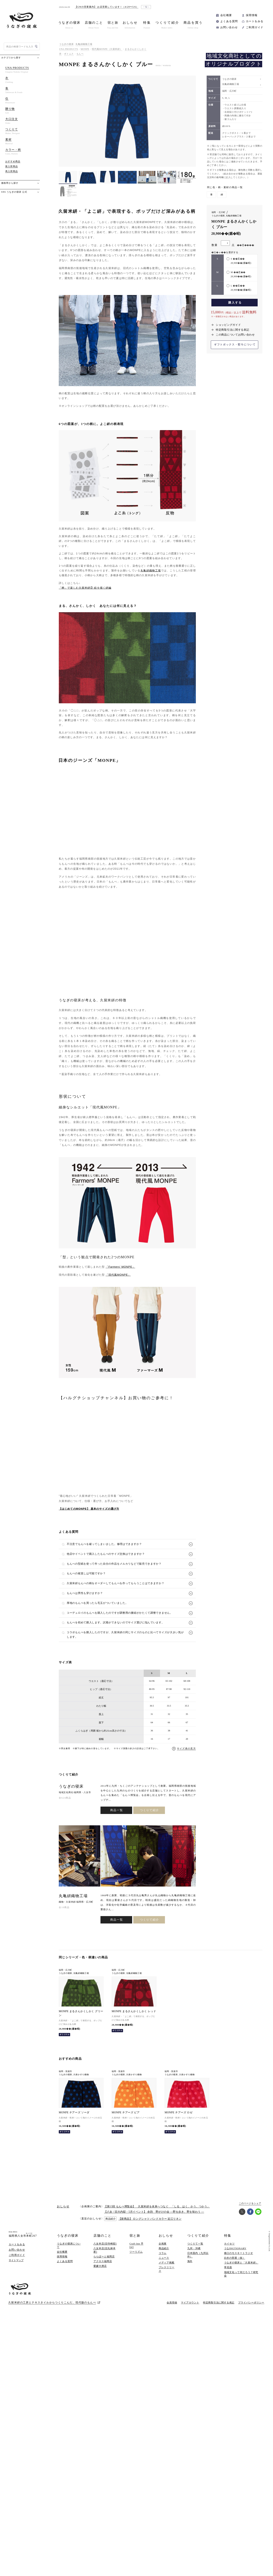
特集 (227, 2235)
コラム (163, 2253)
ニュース (164, 2257)
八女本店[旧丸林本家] (104, 2250)
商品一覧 (116, 1810)
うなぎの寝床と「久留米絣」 (241, 2262)
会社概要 (226, 15)
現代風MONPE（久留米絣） (107, 49)
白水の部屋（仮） (234, 2257)
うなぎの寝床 (66, 44)
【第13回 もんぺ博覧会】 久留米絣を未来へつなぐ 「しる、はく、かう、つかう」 (157, 2206)
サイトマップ (16, 2260)
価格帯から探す (9, 183)
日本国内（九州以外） (197, 2255)
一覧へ (146, 7)
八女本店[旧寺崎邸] (105, 2243)
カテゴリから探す (11, 57)
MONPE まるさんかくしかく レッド (134, 2011)
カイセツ (229, 2243)
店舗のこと (102, 2235)
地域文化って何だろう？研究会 (241, 2274)
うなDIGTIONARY (235, 2248)
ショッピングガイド (228, 324)
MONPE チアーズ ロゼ (178, 2112)
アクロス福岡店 (102, 2261)
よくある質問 (229, 21)
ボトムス (69, 53)
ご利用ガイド (254, 27)
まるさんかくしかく (135, 49)
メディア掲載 (166, 2262)
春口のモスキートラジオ (238, 2253)
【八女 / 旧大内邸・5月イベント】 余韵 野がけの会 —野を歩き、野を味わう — (154, 2211)
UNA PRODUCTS (68, 49)
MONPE (85, 49)
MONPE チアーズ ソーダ (74, 2112)
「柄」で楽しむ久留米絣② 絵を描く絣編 (85, 587)
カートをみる (254, 21)
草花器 (228, 2267)
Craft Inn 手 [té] (136, 2245)
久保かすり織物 (81, 2075)
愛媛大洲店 (100, 2266)
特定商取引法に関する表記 (232, 329)
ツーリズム (136, 2251)
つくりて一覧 (195, 2243)
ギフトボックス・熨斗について (235, 344)
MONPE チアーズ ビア (126, 2112)
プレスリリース (166, 2269)
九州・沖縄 (194, 2248)
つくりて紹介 (149, 1810)
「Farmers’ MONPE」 (120, 1266)
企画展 (163, 2243)
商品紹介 (164, 2248)
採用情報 (252, 15)
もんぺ (80, 53)
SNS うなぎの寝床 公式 (14, 192)
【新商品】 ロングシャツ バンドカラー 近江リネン (150, 2218)
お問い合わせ (229, 27)
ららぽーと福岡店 (104, 2256)
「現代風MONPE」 (118, 1274)
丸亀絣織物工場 (83, 44)
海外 (190, 2261)
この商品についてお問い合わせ (235, 334)
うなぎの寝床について (69, 2245)
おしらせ (166, 2235)
